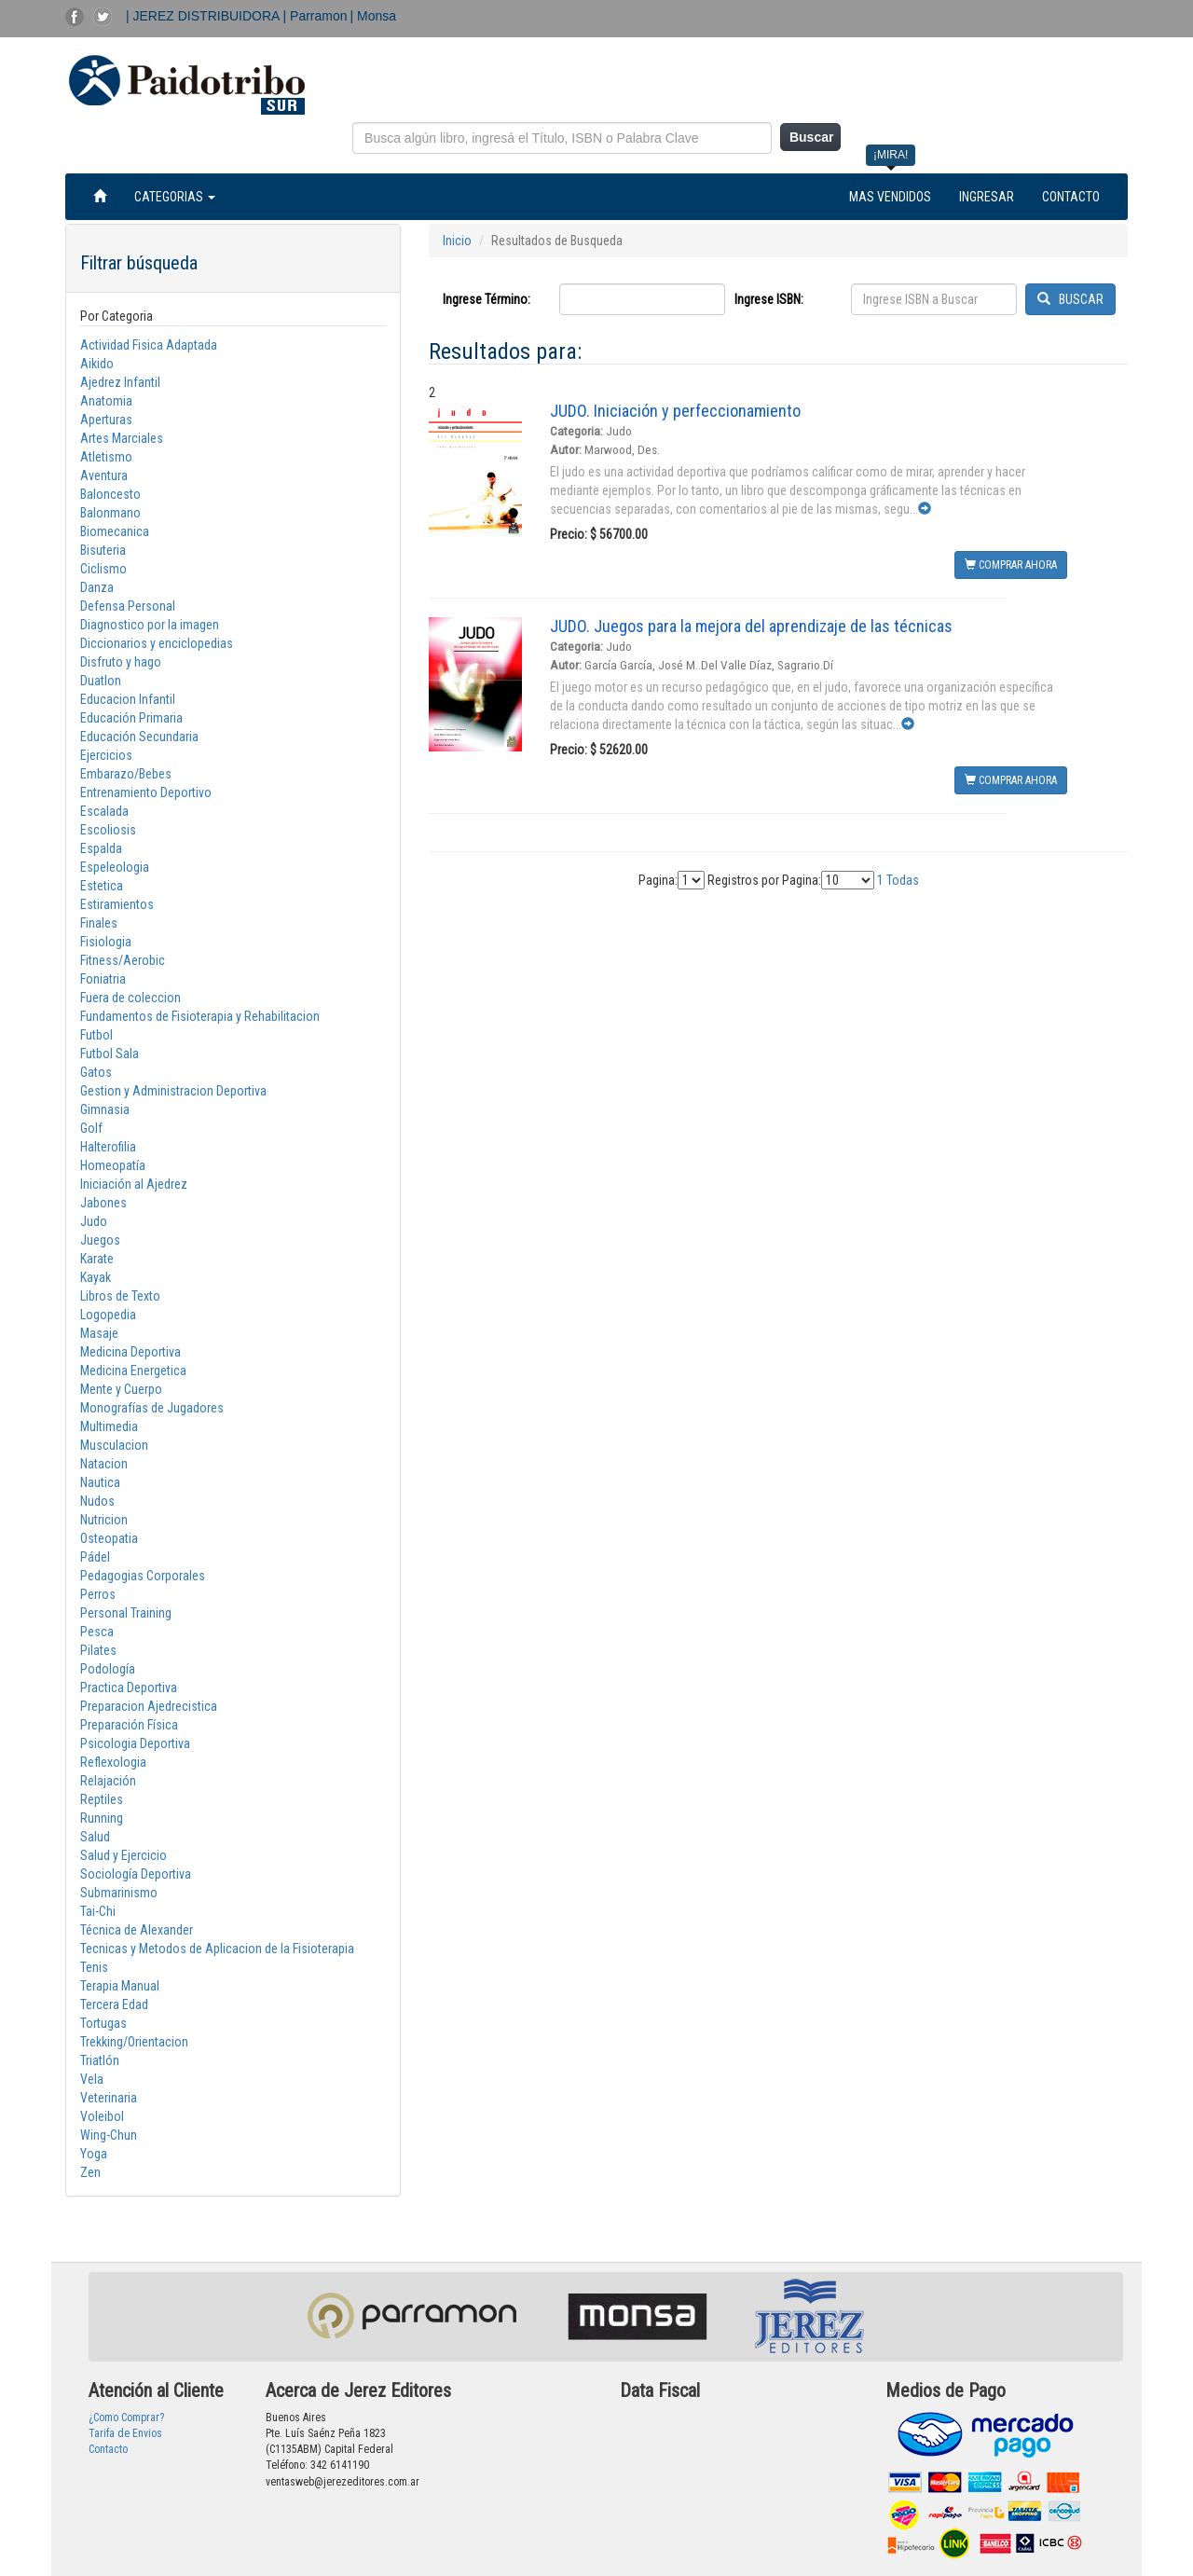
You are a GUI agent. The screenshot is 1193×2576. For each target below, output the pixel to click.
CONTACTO (1071, 196)
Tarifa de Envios (125, 2433)
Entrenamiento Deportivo (146, 792)
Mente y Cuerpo (121, 1389)
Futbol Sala (109, 1053)
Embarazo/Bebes (125, 773)
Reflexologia (113, 1762)
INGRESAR (986, 196)
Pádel (95, 1557)
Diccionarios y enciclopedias (156, 643)
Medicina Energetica (133, 1370)
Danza (97, 587)
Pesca (97, 1631)
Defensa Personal (127, 606)
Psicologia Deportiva (135, 1743)
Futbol (96, 1034)
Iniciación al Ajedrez (133, 1184)
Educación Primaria (131, 717)
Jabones (103, 1202)
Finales (98, 923)
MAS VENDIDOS (890, 196)
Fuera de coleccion (130, 997)
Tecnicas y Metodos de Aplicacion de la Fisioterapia (217, 1948)
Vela (91, 2079)
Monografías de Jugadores (152, 1407)
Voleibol (102, 2116)
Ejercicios (106, 755)
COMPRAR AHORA (1011, 565)
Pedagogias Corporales (142, 1575)
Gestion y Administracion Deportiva (173, 1090)
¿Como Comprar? (126, 2417)
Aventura (104, 475)
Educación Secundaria (139, 736)
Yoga (93, 2153)
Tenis (94, 1967)
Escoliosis (108, 829)
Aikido (97, 363)
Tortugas (103, 2023)
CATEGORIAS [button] (174, 196)
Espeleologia (114, 867)
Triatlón (99, 2060)
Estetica (101, 885)
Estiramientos (117, 904)
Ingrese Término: (486, 299)
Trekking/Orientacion (134, 2041)
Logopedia (108, 1314)
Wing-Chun (108, 2135)
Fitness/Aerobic (122, 960)
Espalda (101, 848)
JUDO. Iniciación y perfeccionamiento (675, 410)
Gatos (96, 1072)
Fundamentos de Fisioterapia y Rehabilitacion (200, 1016)
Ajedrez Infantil (120, 382)
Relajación (108, 1780)
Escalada (104, 811)
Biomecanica (114, 531)
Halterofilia (108, 1146)
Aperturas (106, 419)
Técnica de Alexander (136, 1929)
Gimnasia (105, 1109)
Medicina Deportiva (130, 1351)
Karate (97, 1258)
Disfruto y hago (120, 661)
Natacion (104, 1463)
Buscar (811, 137)
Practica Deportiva (128, 1687)
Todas (902, 880)
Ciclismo (103, 568)
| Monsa (373, 15)
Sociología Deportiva (135, 1874)
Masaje (99, 1333)
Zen (90, 2172)
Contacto (108, 2449)
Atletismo (106, 456)
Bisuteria (103, 550)
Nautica (100, 1482)
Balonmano (110, 512)
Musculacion (114, 1445)
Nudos (97, 1501)
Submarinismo (119, 1892)
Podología (107, 1668)
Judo (93, 1221)
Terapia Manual (119, 1985)
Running (101, 1818)
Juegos (100, 1240)
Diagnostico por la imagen (149, 624)
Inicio (457, 240)
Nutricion (104, 1519)
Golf (91, 1128)
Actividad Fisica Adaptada (148, 344)
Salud (95, 1836)
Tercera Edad (114, 2004)
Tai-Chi (98, 1911)
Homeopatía (112, 1165)
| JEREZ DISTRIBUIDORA (204, 15)
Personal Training (125, 1612)
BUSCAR (1070, 299)
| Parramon (315, 15)
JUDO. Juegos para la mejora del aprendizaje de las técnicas (751, 626)
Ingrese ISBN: (768, 299)
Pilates (98, 1650)
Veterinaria (108, 2097)
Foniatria (103, 978)
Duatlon (100, 680)
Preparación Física (129, 1724)
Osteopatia (109, 1538)
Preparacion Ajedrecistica (148, 1706)
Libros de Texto (120, 1295)
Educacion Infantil (127, 699)
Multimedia (109, 1426)
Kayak (95, 1277)
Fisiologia (105, 941)
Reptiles (101, 1799)
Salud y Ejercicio (123, 1855)
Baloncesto (110, 494)
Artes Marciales (121, 438)
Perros (98, 1594)
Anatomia (106, 400)
